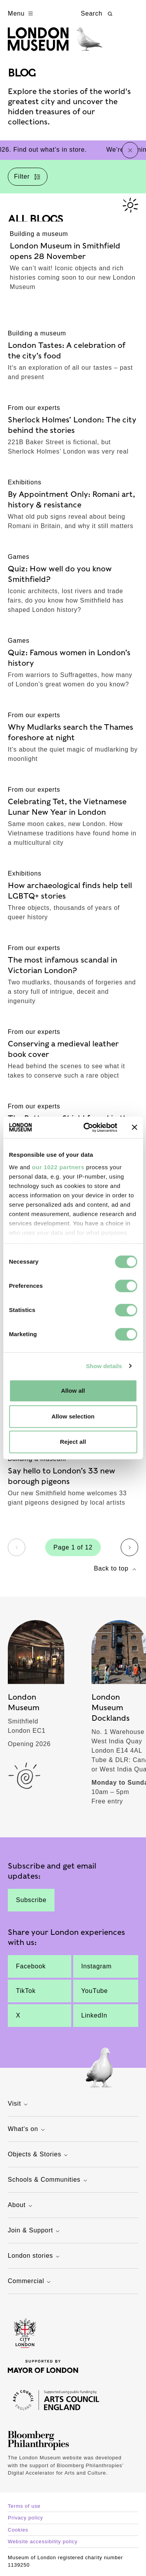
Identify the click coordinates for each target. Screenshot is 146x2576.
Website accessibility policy (42, 2541)
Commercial (30, 2282)
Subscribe (31, 1900)
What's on (27, 2130)
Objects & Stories (39, 2155)
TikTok (25, 1990)
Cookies (18, 2530)
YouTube (94, 1990)
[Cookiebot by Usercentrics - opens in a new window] (87, 1127)
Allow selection (73, 1416)
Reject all (73, 1441)
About (21, 2206)
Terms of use (24, 2506)
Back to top (116, 1569)
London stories (35, 2256)
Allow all (73, 1390)
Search (97, 14)
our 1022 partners (58, 1167)
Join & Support (35, 2231)
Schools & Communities (48, 2180)
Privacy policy (25, 2518)
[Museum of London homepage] (55, 43)
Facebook (31, 1966)
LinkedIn (94, 2015)
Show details (104, 1366)
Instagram (96, 1966)
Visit (19, 2104)
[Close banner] (134, 1127)
